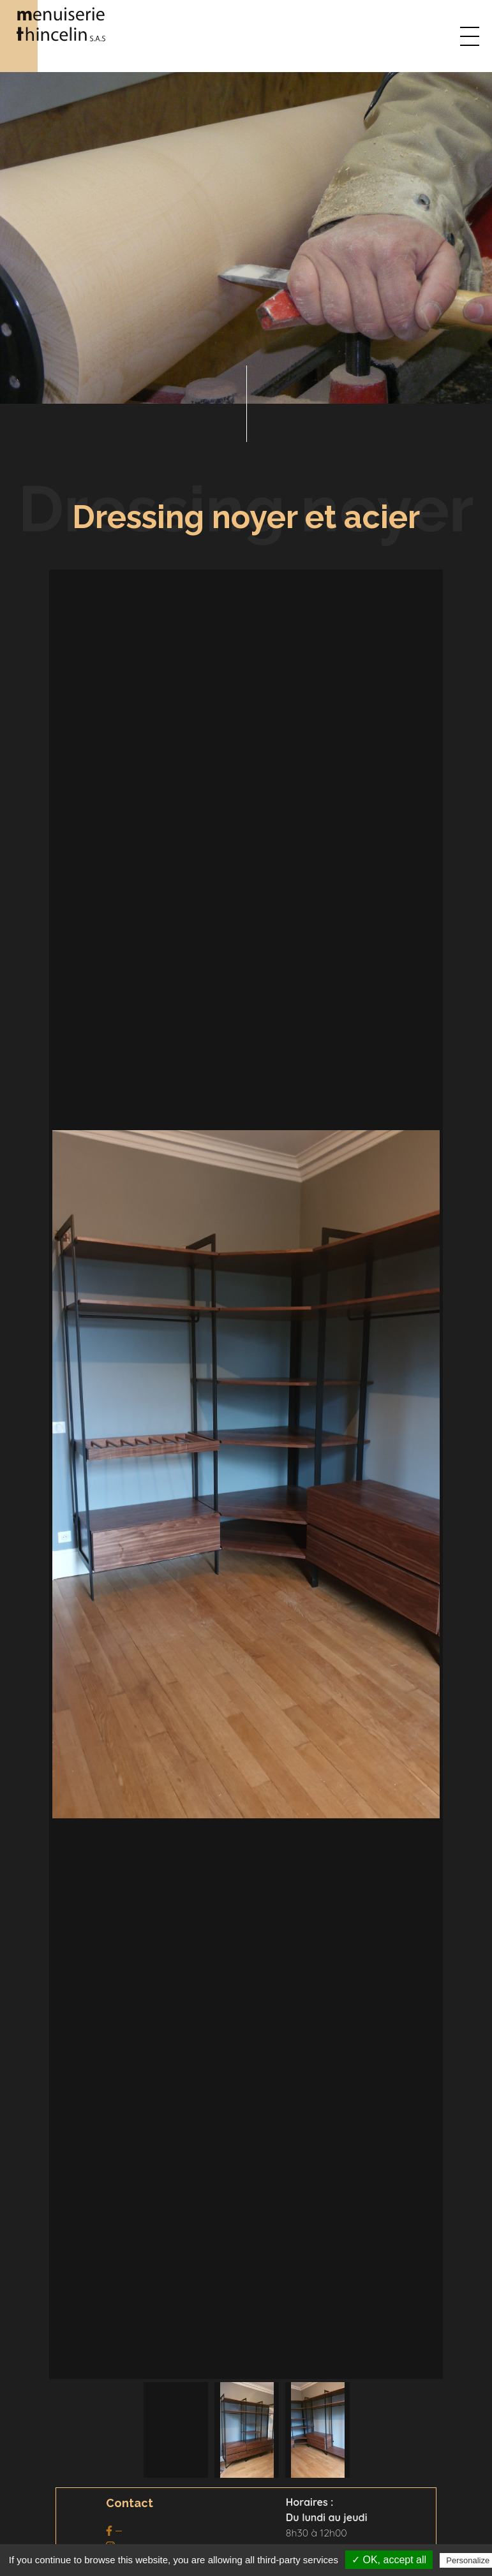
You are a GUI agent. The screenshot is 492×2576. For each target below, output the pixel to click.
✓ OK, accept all (389, 2559)
